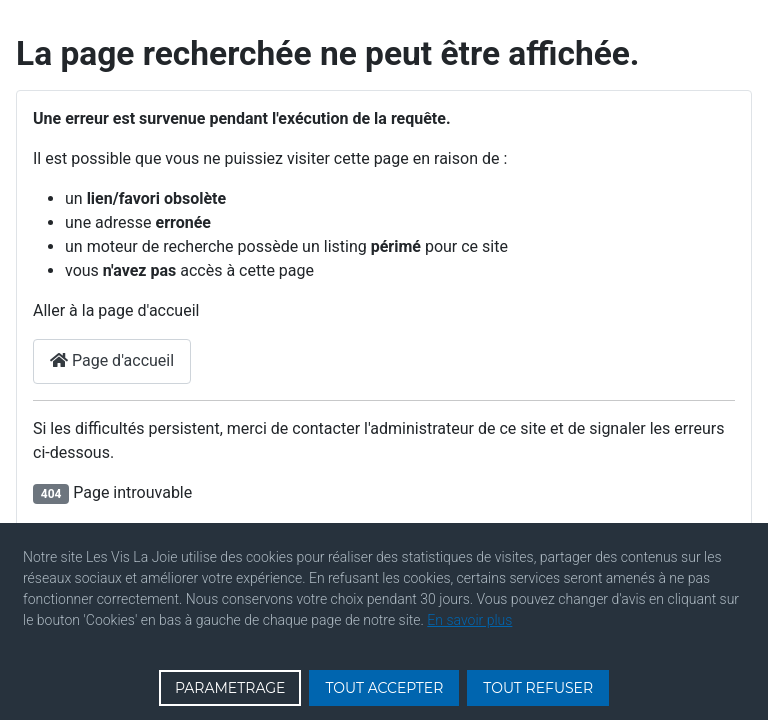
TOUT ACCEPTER (384, 688)
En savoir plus (469, 620)
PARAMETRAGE (230, 688)
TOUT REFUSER (538, 688)
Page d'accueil (112, 360)
